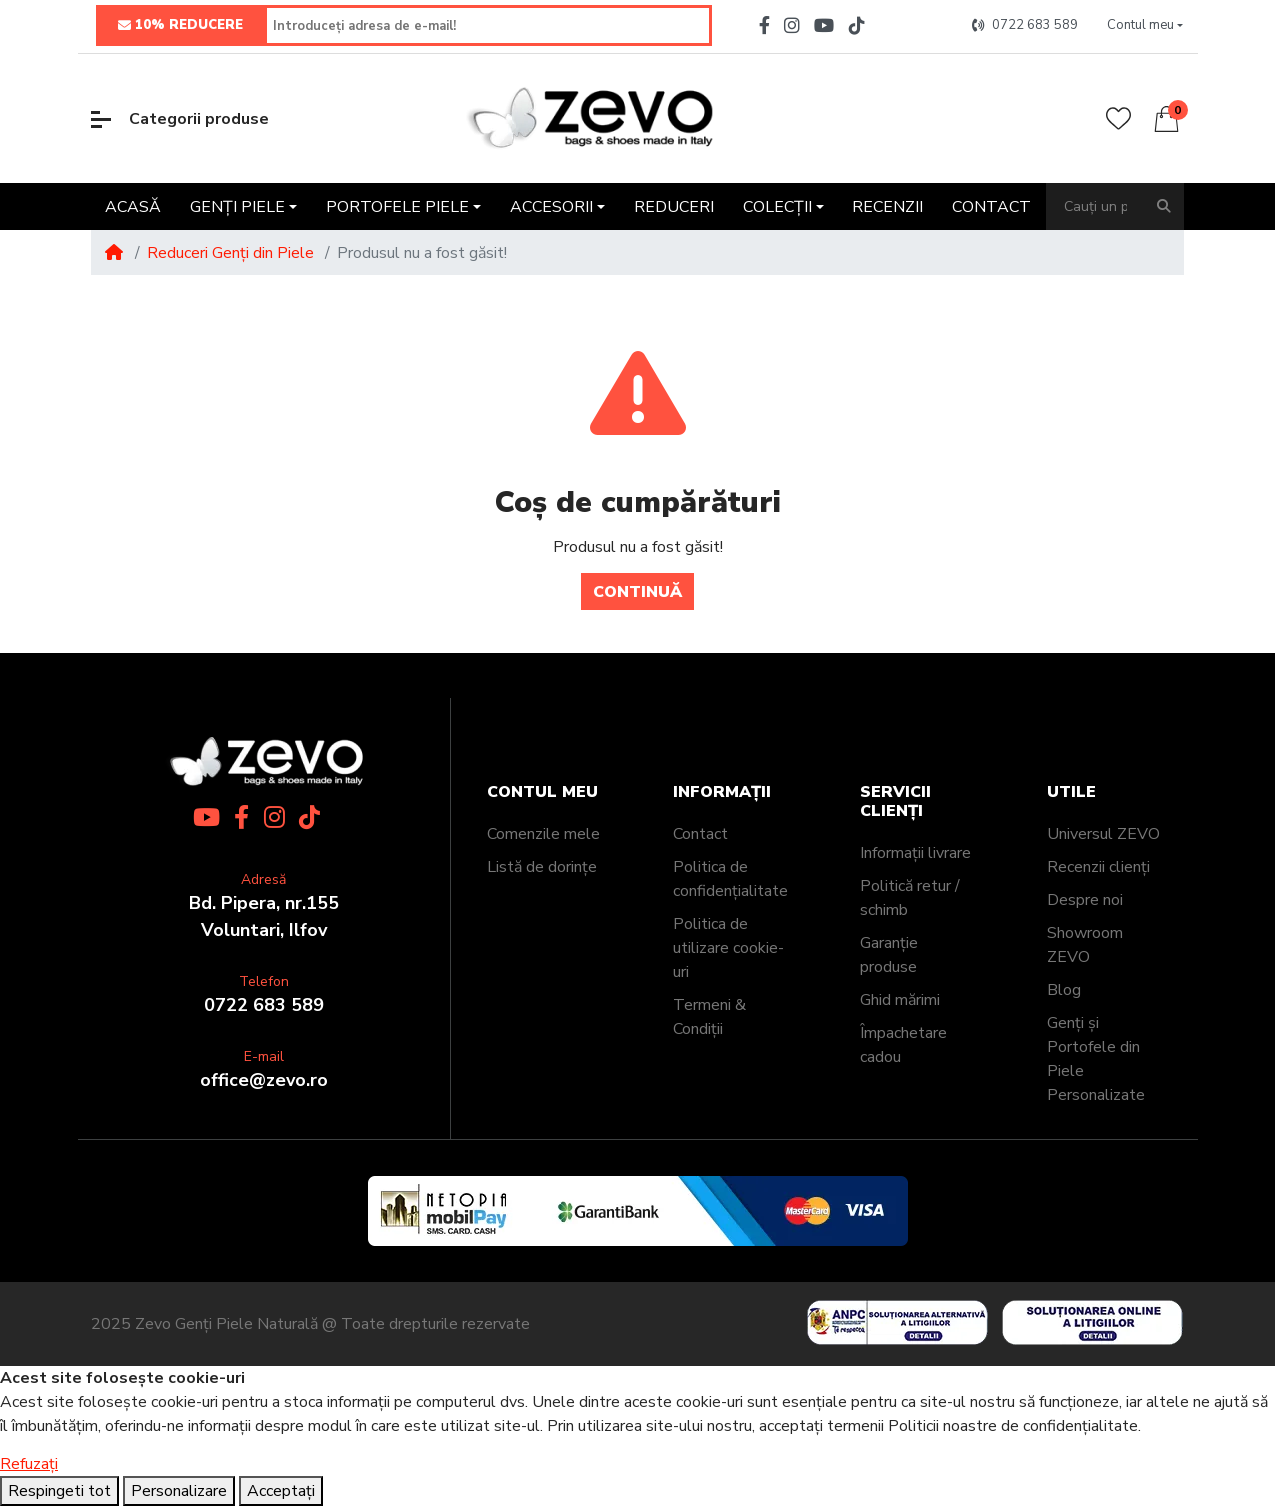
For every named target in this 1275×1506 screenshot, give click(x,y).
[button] (1144, 26)
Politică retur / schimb (910, 898)
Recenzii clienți (1098, 867)
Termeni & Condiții (709, 1017)
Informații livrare (915, 853)
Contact (700, 834)
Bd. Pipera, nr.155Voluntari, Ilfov (264, 916)
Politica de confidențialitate (730, 879)
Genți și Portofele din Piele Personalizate (1096, 1059)
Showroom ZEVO (1085, 945)
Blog (1064, 990)
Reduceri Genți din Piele (230, 253)
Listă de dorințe (542, 867)
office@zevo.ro (264, 1080)
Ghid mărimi (900, 1000)
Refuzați (29, 1464)
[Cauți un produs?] (1095, 206)
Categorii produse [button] (180, 119)
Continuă (637, 592)
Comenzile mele (543, 834)
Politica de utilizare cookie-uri (728, 948)
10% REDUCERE (180, 26)
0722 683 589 (264, 1005)
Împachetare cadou (903, 1045)
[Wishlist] (1118, 118)
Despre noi (1085, 900)
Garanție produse (889, 955)
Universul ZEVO (1103, 834)
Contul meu (542, 792)
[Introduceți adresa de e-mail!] (488, 25)
